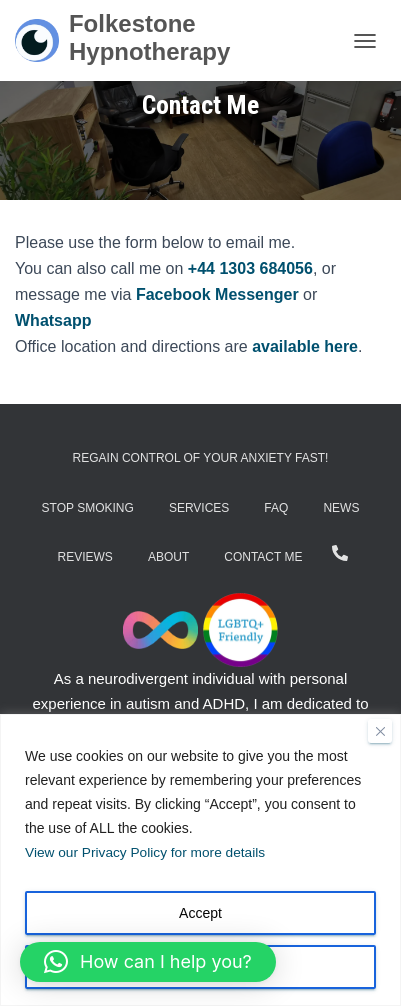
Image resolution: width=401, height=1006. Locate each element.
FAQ (276, 508)
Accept (200, 913)
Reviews (85, 557)
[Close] (380, 732)
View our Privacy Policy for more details (148, 853)
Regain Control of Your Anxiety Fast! (201, 458)
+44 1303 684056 (250, 268)
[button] (148, 962)
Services (199, 508)
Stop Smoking (88, 508)
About (168, 557)
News (341, 508)
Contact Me (263, 557)
